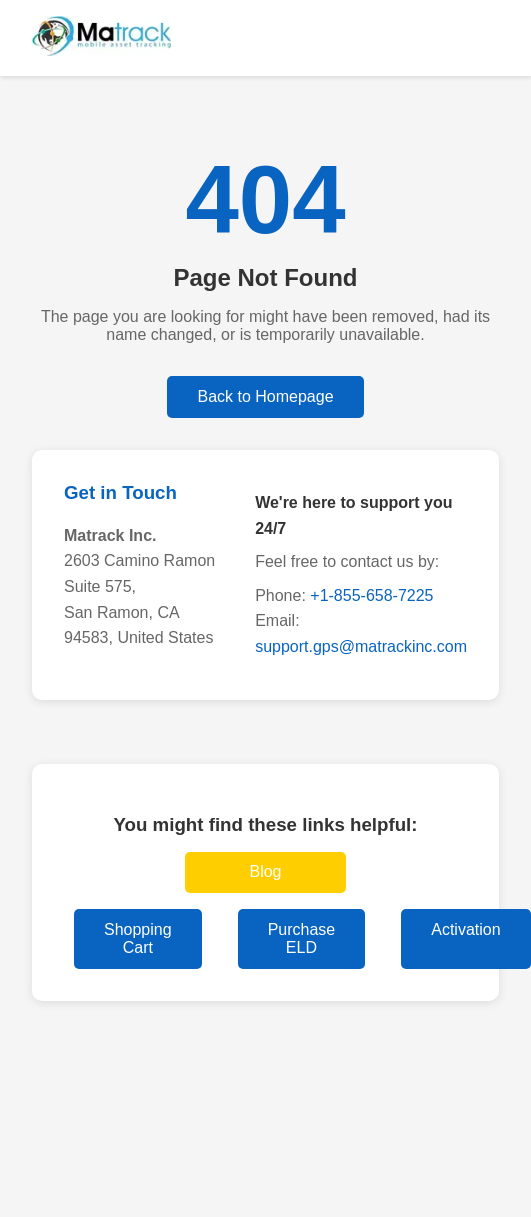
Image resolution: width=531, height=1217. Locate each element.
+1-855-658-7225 (371, 595)
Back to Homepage (265, 396)
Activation (465, 929)
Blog (265, 871)
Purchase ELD (302, 938)
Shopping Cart (138, 938)
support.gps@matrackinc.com (361, 646)
